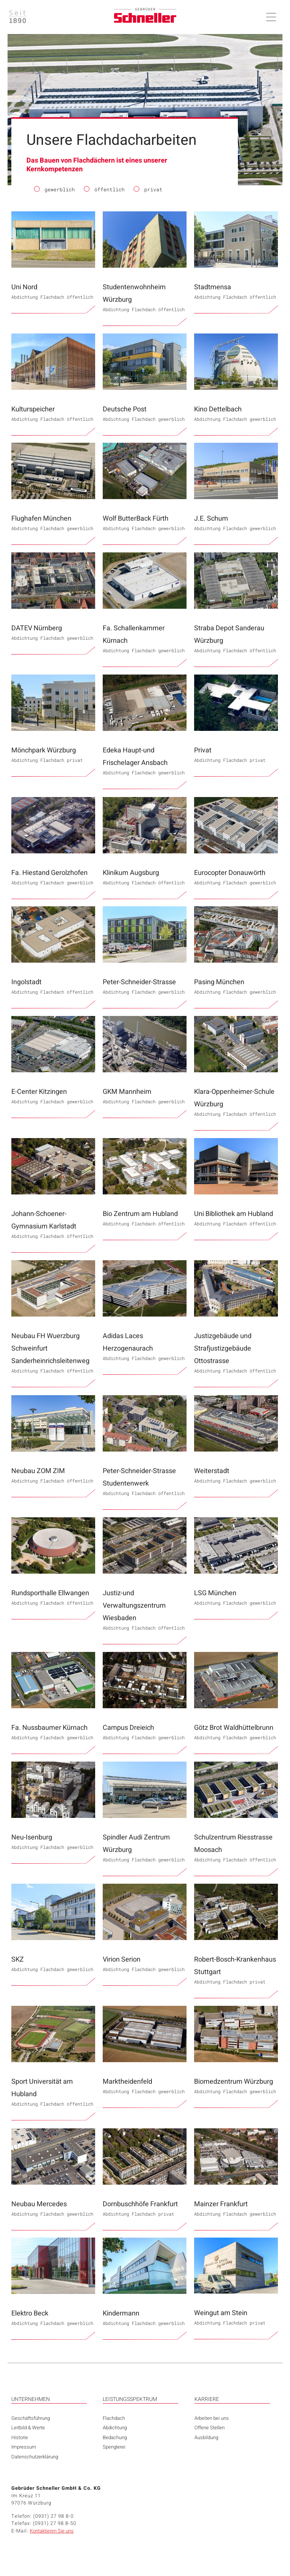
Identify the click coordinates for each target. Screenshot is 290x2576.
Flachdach (114, 2418)
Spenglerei (114, 2446)
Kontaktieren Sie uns (52, 2530)
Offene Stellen (209, 2427)
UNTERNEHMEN (30, 2399)
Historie (19, 2437)
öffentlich (104, 189)
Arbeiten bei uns (211, 2418)
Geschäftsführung (30, 2418)
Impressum (23, 2446)
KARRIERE (206, 2399)
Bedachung (115, 2437)
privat (148, 189)
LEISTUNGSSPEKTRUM (130, 2399)
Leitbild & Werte (28, 2427)
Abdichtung (115, 2427)
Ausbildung (206, 2437)
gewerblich (54, 189)
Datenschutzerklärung (34, 2456)
